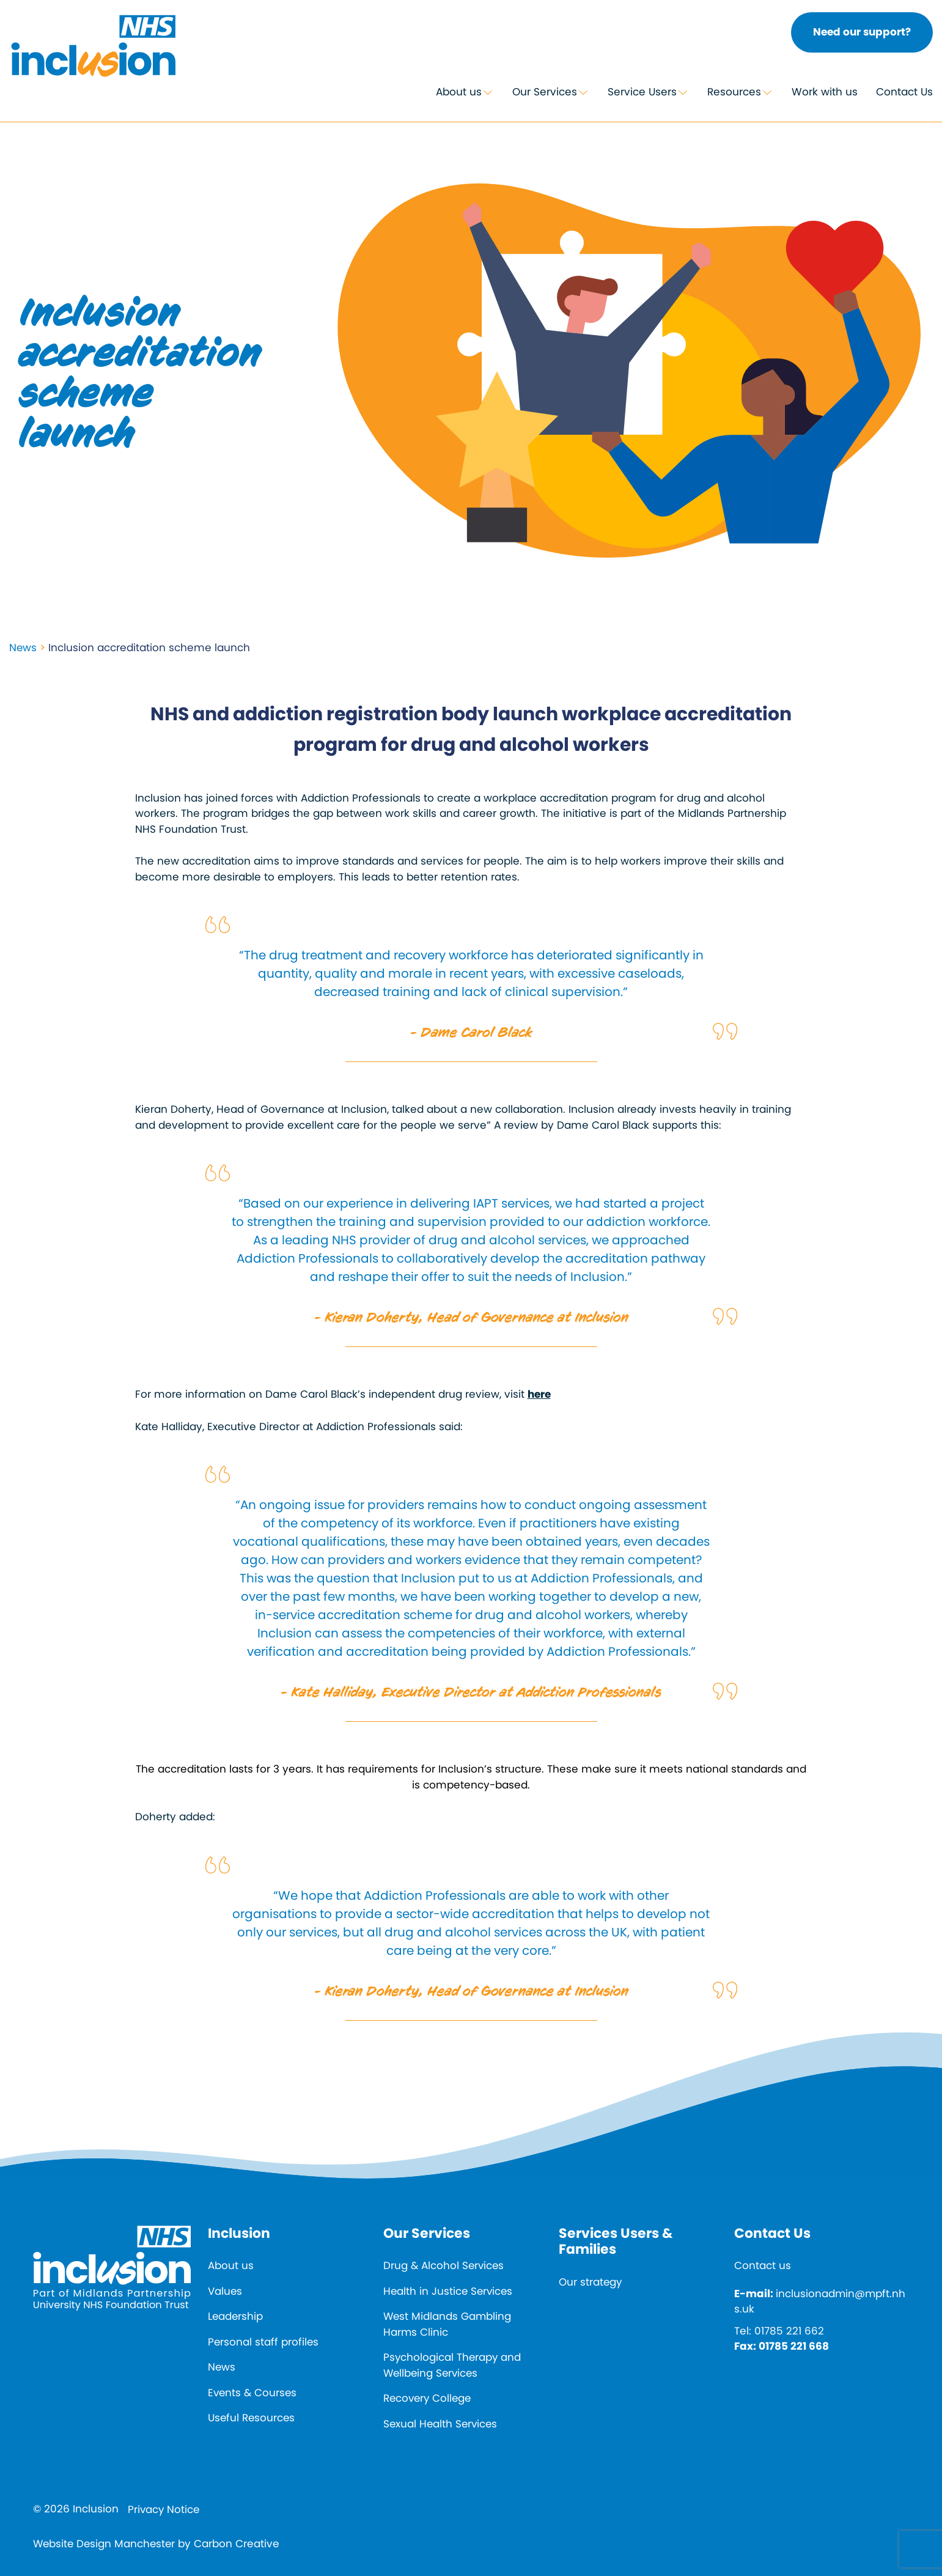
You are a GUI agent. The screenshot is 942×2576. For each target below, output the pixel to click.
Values (225, 2291)
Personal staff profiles (264, 2341)
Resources (734, 92)
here (539, 1394)
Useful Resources (252, 2417)
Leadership (236, 2316)
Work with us (825, 92)
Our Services (544, 92)
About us (459, 92)
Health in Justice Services (449, 2291)
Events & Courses (253, 2392)
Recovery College (428, 2398)
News (23, 648)
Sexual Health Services (441, 2423)
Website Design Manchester (105, 2543)
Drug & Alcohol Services (444, 2265)
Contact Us (904, 92)
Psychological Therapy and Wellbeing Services (453, 2365)
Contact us (762, 2265)
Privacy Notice (164, 2509)
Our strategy (591, 2282)
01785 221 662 (789, 2330)
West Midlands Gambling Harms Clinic (448, 2324)
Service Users (642, 92)
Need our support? (862, 31)
